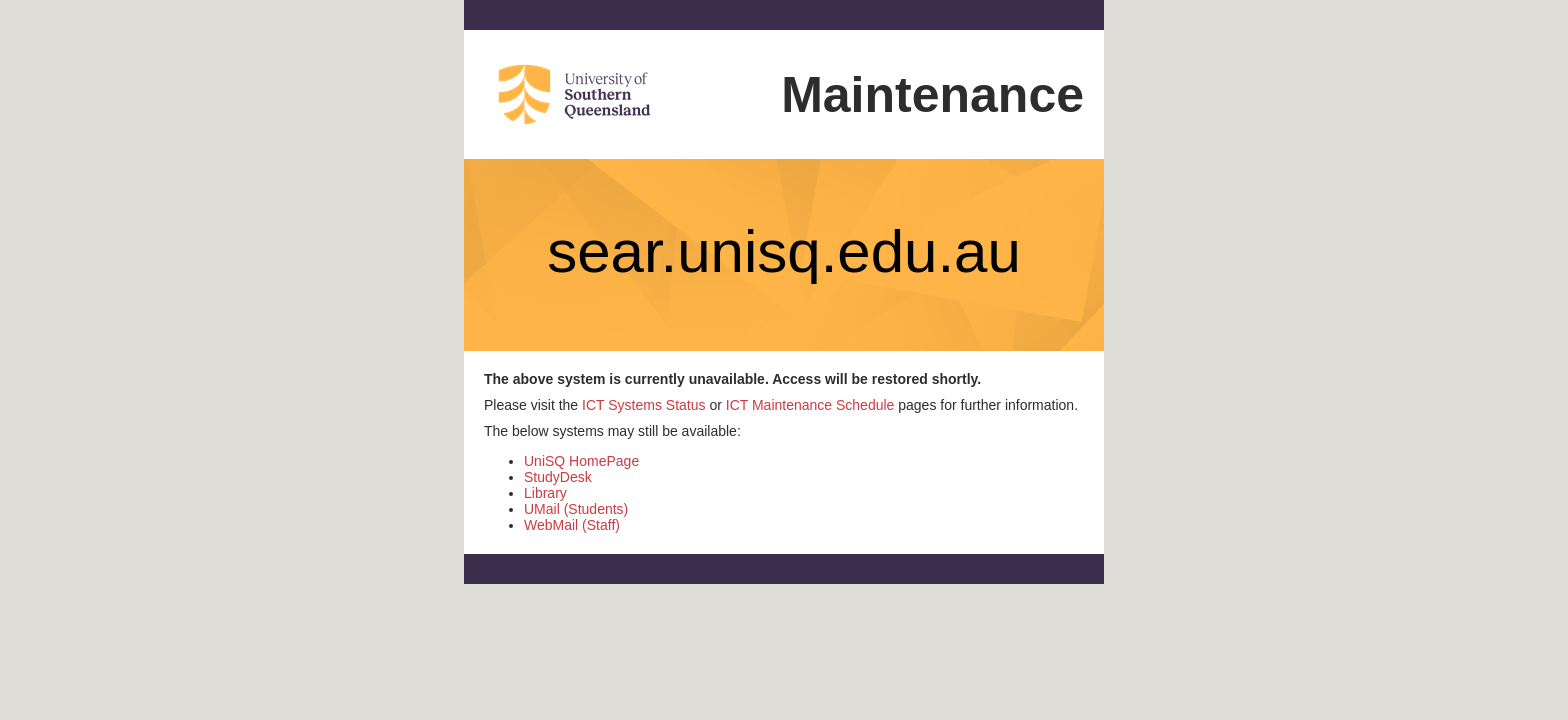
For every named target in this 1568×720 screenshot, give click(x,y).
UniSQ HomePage (581, 461)
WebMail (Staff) (572, 525)
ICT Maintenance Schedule (810, 405)
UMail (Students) (576, 509)
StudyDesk (558, 477)
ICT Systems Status (643, 405)
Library (545, 493)
